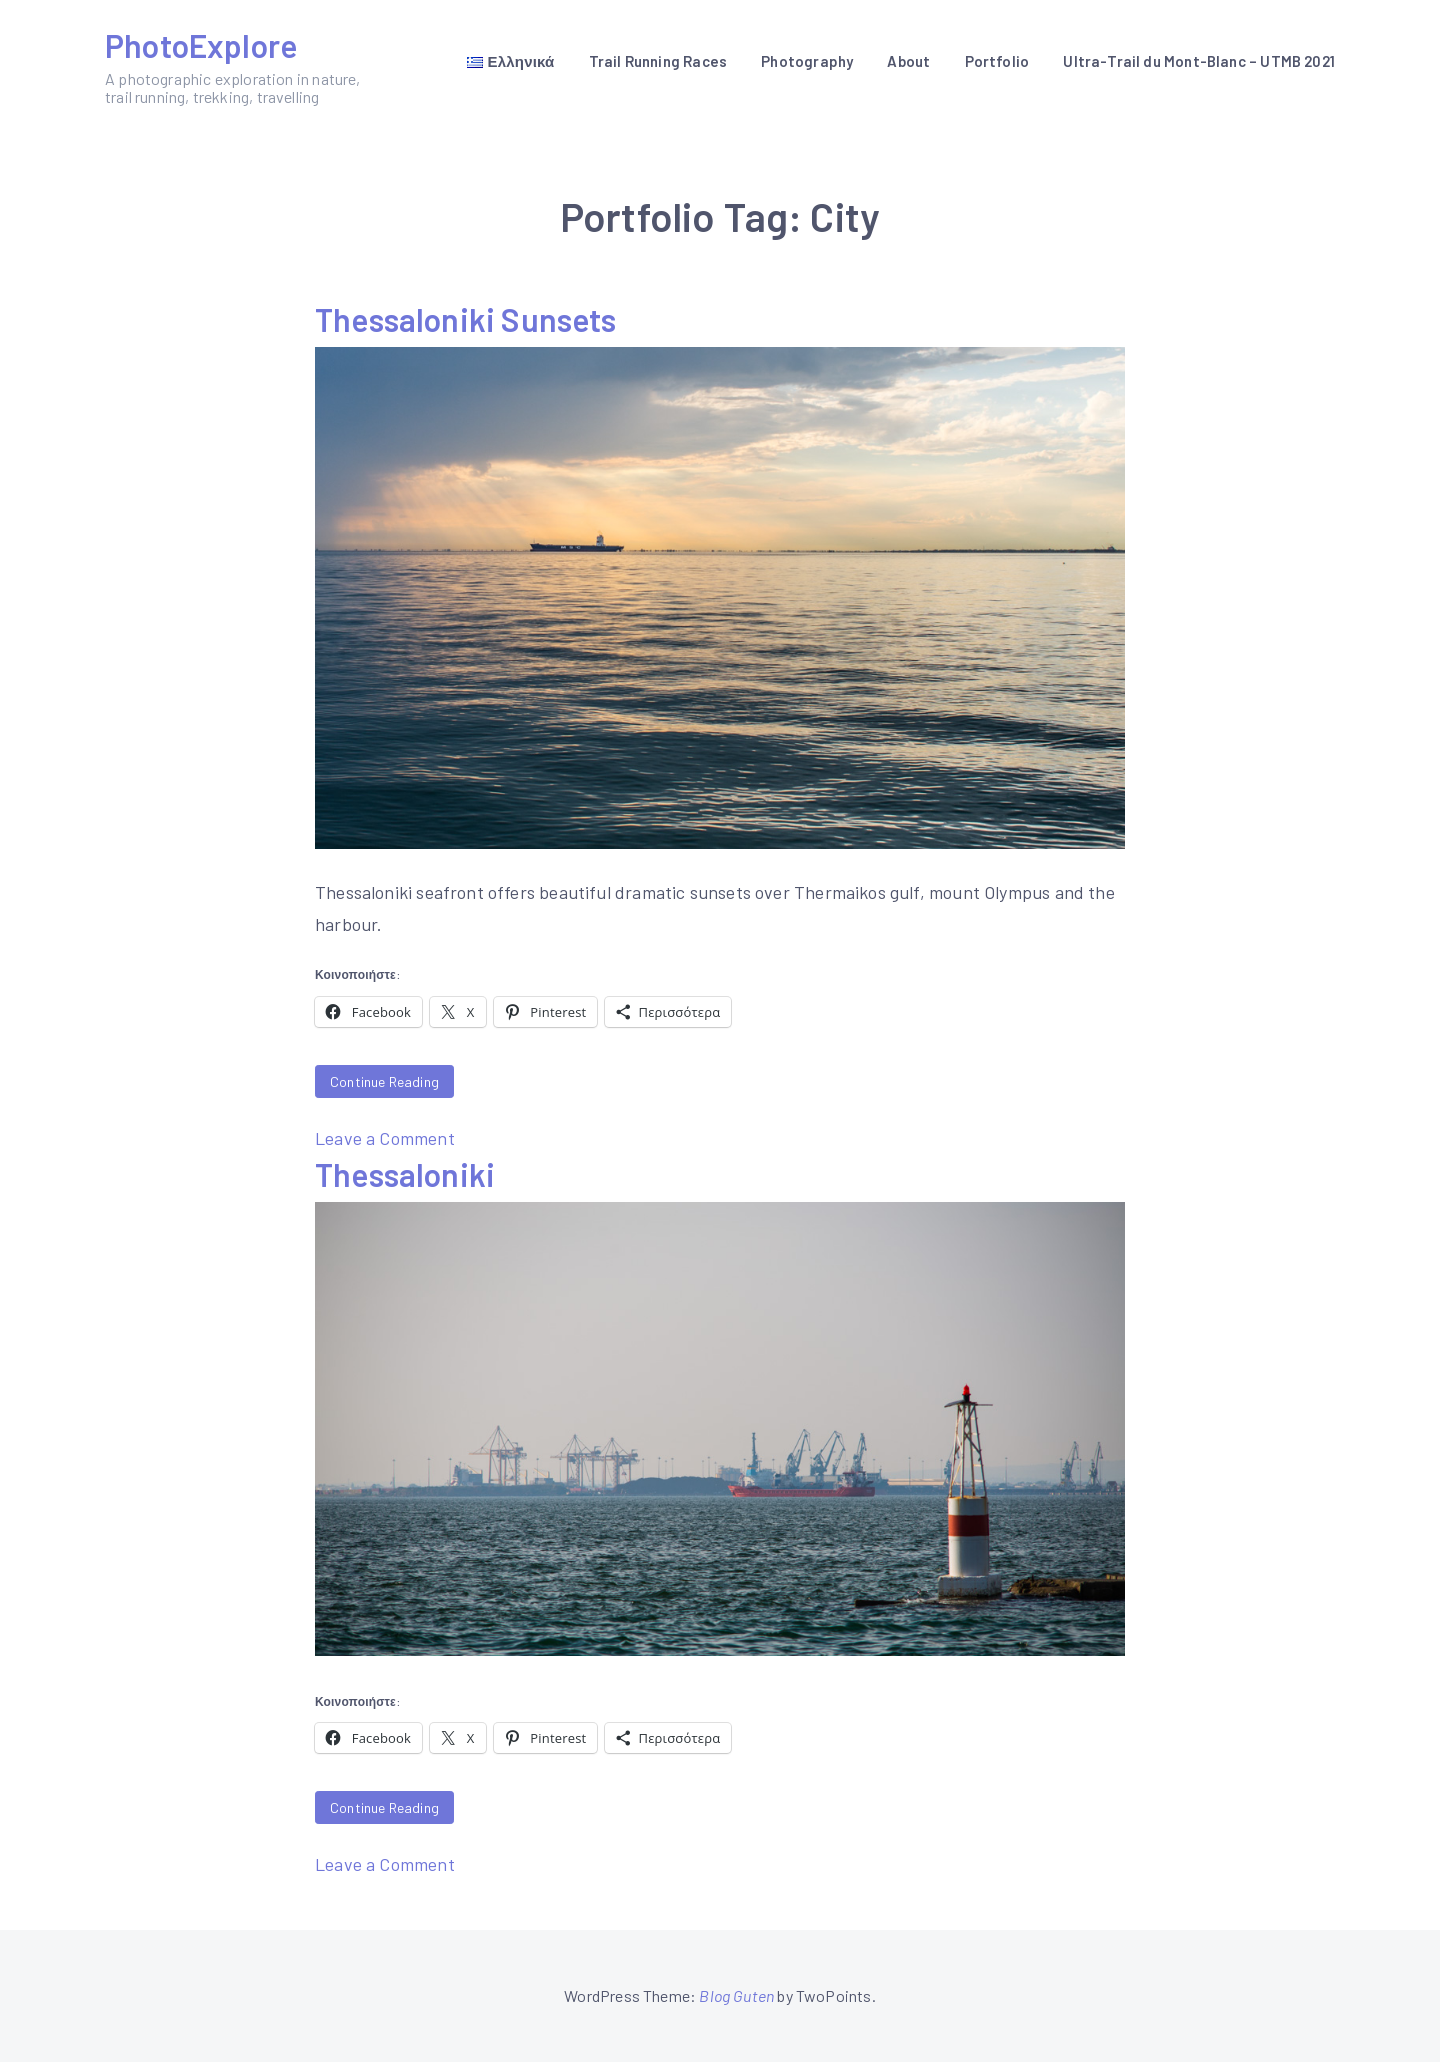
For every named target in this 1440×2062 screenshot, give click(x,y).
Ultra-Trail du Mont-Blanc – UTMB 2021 (1199, 61)
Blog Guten (736, 1995)
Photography (807, 61)
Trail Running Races (658, 61)
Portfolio (997, 61)
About (908, 61)
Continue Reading (384, 1081)
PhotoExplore (201, 45)
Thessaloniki (405, 1174)
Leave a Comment (385, 1138)
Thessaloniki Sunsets (466, 319)
